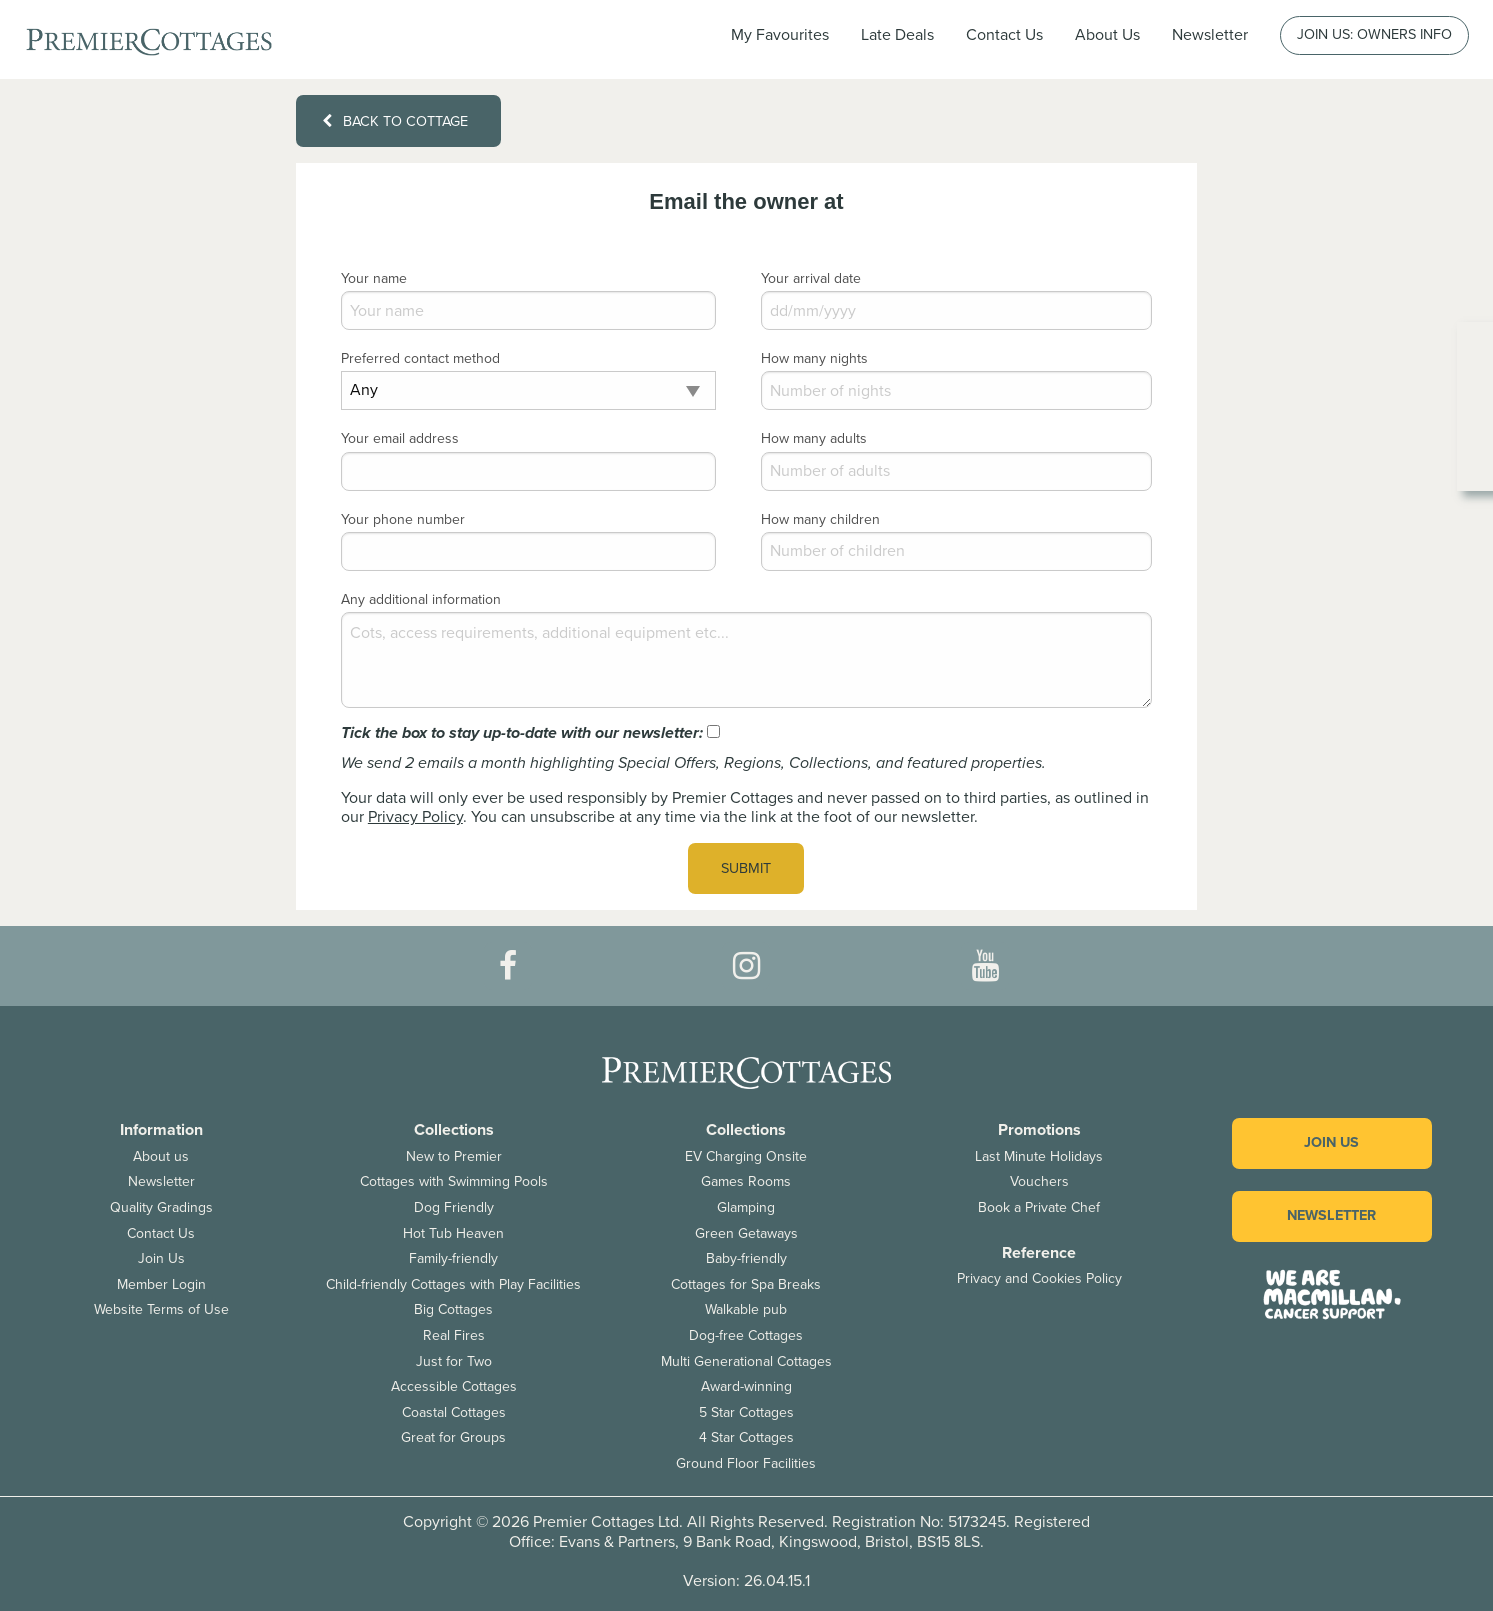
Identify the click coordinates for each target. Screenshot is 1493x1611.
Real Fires (454, 1335)
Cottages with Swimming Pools (454, 1181)
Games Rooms (746, 1181)
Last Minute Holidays (1039, 1156)
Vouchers (1039, 1181)
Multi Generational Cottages (746, 1361)
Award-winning (746, 1386)
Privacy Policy (415, 817)
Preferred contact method (420, 358)
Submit (746, 868)
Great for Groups (453, 1437)
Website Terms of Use (161, 1309)
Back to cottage (395, 121)
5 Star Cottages (746, 1412)
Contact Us (1004, 35)
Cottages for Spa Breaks (746, 1284)
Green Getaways (746, 1233)
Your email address (400, 438)
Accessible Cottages (454, 1386)
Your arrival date (811, 278)
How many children (820, 519)
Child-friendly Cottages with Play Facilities (453, 1284)
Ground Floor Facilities (746, 1463)
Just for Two (454, 1361)
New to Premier (454, 1156)
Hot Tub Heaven (453, 1233)
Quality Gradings (161, 1207)
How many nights (814, 358)
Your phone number (403, 519)
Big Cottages (453, 1309)
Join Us (161, 1258)
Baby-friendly (746, 1258)
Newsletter (161, 1181)
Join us (1331, 1142)
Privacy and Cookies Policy (1039, 1278)
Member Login (161, 1284)
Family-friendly (453, 1258)
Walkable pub (746, 1309)
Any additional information (421, 599)
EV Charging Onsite (746, 1156)
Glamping (746, 1207)
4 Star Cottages (746, 1437)
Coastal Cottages (454, 1412)
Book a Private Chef (1039, 1207)
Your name (374, 278)
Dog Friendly (454, 1207)
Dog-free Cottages (746, 1335)
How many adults (814, 438)
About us (161, 1156)
